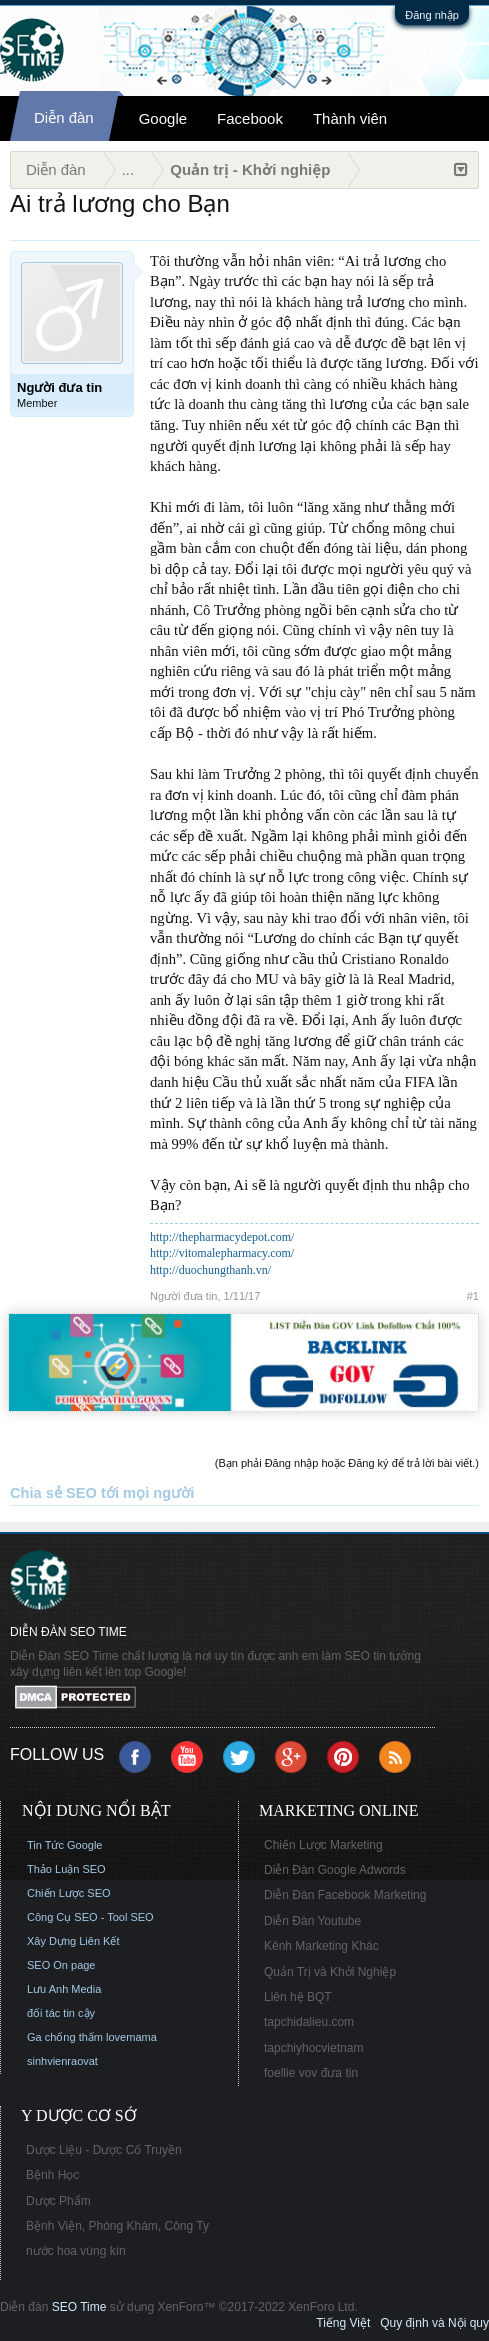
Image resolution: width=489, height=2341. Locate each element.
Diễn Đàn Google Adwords (335, 1870)
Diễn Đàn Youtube (312, 1921)
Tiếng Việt (343, 2323)
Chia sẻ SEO (53, 1493)
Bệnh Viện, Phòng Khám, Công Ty (117, 2226)
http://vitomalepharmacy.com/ (222, 1253)
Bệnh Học (52, 2175)
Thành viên (350, 118)
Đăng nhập (432, 15)
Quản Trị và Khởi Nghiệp (330, 1972)
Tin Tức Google (64, 1845)
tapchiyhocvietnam (313, 2048)
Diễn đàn (64, 117)
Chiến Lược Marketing (323, 1845)
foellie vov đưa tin (311, 2073)
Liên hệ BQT (298, 1997)
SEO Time (79, 2307)
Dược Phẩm (58, 2201)
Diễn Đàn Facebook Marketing (345, 1895)
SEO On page (61, 1965)
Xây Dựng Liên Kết (73, 1941)
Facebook (250, 118)
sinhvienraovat (62, 2061)
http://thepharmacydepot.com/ (222, 1237)
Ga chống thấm (65, 2037)
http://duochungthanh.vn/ (210, 1270)
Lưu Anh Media (64, 1989)
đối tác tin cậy (61, 2013)
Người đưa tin (183, 1296)
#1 (473, 1296)
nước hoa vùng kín (76, 2251)
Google (163, 118)
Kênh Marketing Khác (321, 1946)
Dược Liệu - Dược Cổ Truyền (104, 2150)
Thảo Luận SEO (66, 1869)
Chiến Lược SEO (69, 1893)
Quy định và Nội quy (434, 2323)
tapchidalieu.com (309, 2022)
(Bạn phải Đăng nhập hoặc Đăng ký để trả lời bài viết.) (347, 1463)
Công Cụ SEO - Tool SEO (90, 1917)
